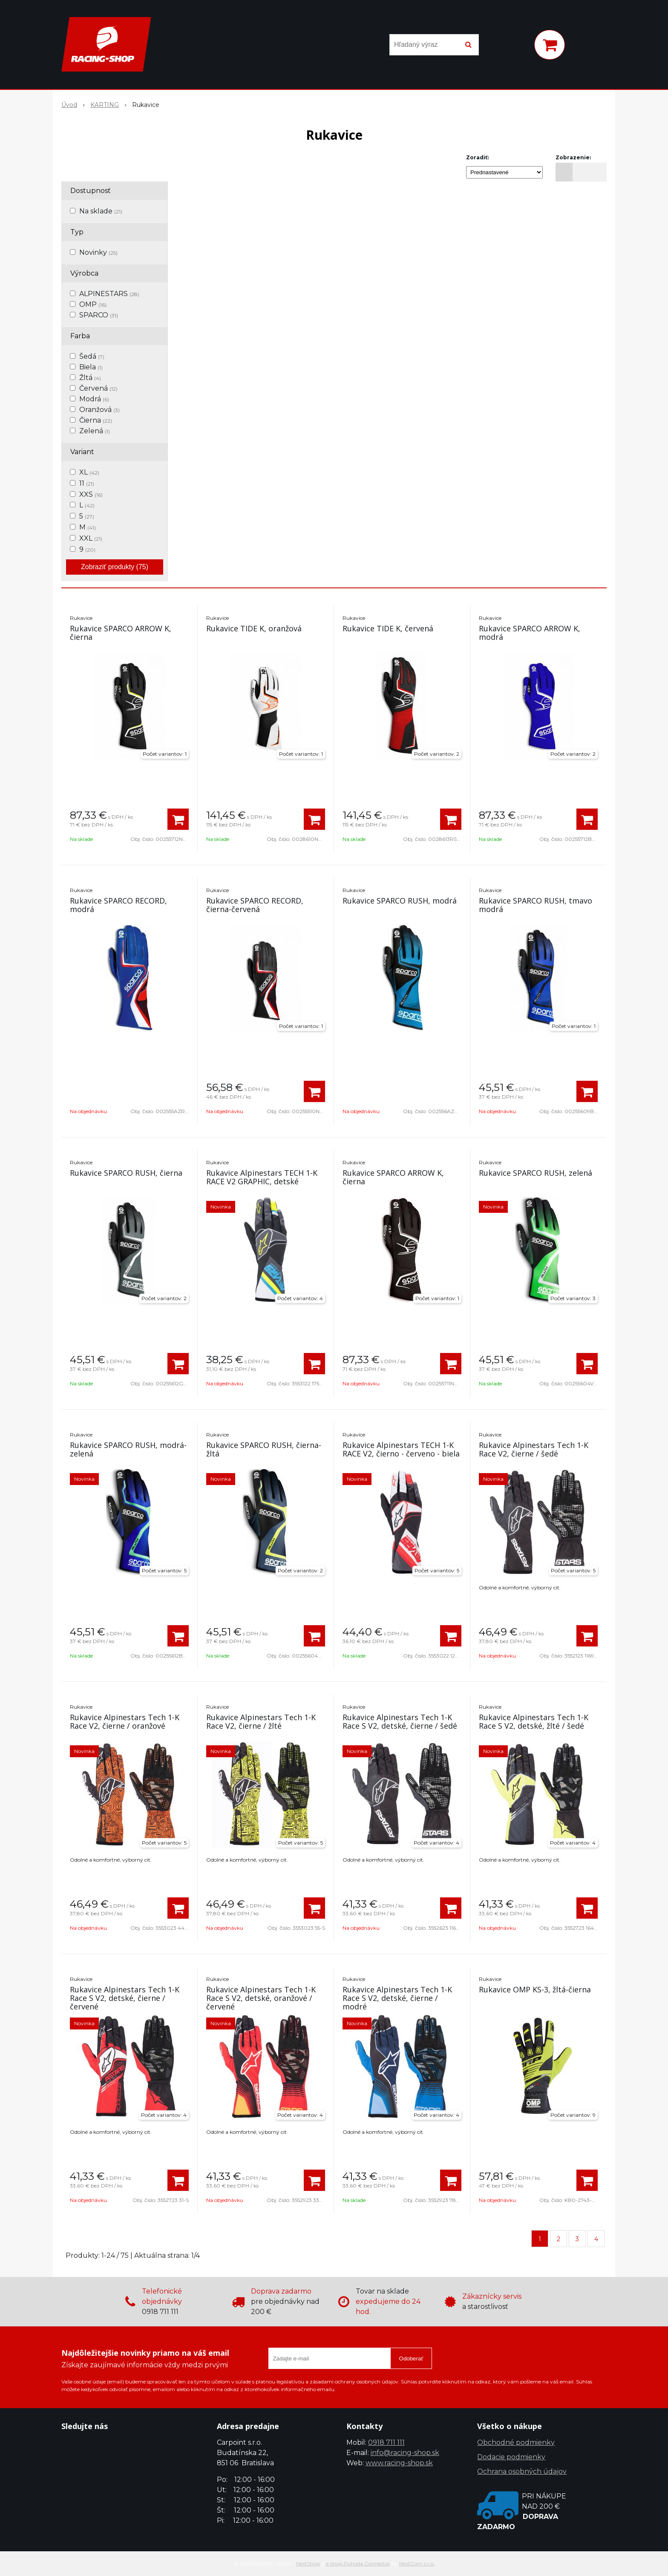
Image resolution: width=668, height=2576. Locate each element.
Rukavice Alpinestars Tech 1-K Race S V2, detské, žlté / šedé (533, 1721)
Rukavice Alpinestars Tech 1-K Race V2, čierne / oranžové (124, 1721)
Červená (98, 388)
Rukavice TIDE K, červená (388, 628)
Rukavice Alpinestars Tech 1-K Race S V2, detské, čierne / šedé (400, 1721)
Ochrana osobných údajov (522, 2471)
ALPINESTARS (109, 294)
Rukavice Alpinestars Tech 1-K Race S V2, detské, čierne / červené (124, 1998)
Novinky (98, 252)
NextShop (308, 2563)
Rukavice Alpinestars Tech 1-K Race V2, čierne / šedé (533, 1449)
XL (89, 472)
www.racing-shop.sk (399, 2463)
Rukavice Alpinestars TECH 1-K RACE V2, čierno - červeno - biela (401, 1449)
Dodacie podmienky (511, 2457)
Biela (91, 367)
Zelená (94, 431)
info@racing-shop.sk (405, 2453)
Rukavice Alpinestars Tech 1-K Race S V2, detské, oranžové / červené (261, 1998)
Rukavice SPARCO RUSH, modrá (400, 900)
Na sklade (100, 211)
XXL (90, 538)
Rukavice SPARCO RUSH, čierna (126, 1173)
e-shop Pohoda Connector (358, 2563)
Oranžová (99, 410)
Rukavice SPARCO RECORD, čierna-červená (254, 904)
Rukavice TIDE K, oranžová (254, 628)
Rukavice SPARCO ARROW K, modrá (529, 632)
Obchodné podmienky (516, 2442)
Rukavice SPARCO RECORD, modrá (118, 904)
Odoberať (411, 2358)
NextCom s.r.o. (417, 2563)
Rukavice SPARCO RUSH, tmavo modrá (535, 904)
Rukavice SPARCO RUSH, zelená (535, 1173)
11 (86, 483)
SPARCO (98, 315)
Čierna (95, 420)
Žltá (90, 378)
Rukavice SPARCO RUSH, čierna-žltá (263, 1449)
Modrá (94, 399)
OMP (93, 304)
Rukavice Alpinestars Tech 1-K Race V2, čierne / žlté (261, 1721)
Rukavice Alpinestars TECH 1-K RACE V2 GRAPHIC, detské (261, 1177)
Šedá (91, 356)
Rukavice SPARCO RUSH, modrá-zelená (128, 1449)
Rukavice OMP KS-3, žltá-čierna (535, 1989)
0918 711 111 (386, 2442)
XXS (91, 494)
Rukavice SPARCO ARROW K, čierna (120, 632)
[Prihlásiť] (516, 46)
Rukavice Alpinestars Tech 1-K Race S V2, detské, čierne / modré (397, 1998)
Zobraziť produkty (114, 566)
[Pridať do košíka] (178, 819)
